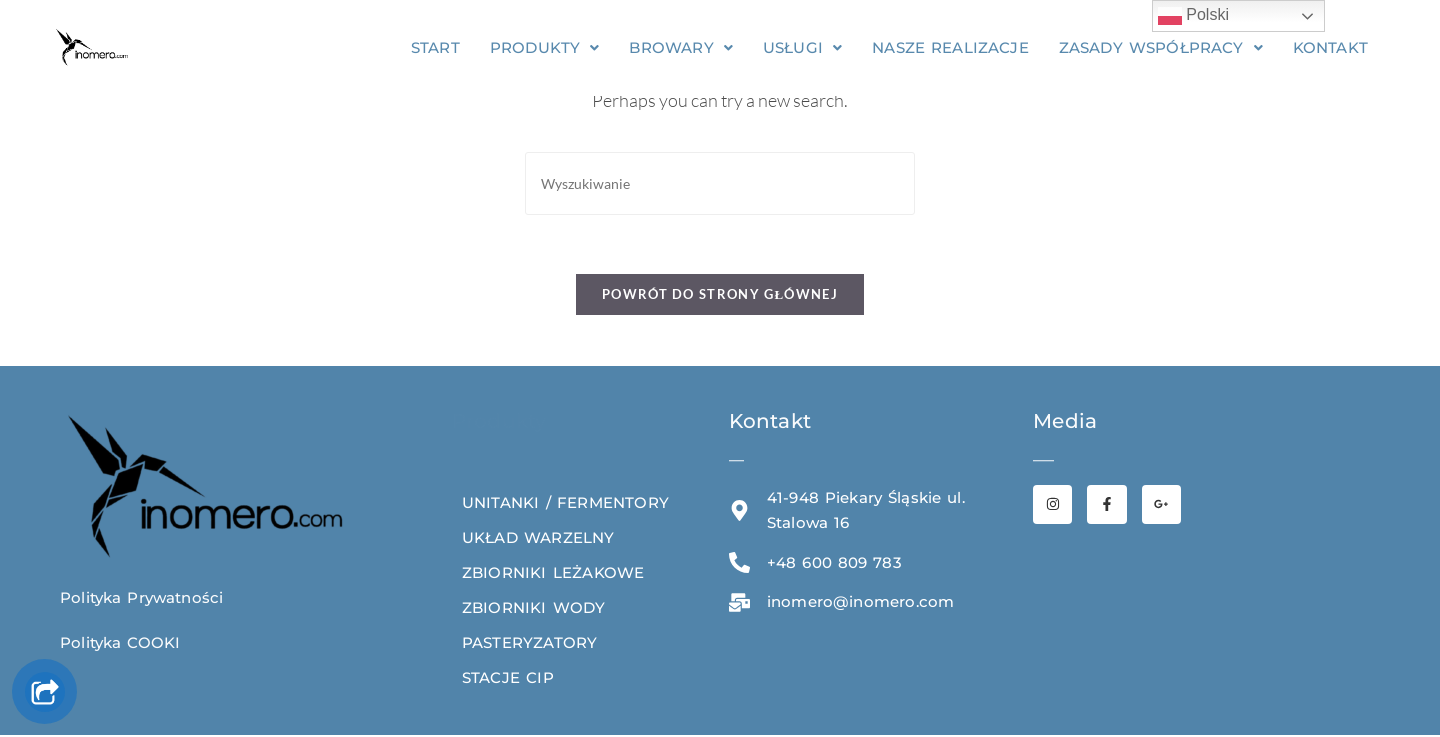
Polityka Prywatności (142, 599)
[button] (545, 47)
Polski (1193, 16)
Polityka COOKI (120, 644)
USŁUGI (802, 47)
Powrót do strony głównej (720, 296)
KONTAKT (1332, 47)
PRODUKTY (545, 47)
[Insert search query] (720, 183)
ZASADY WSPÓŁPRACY (1162, 47)
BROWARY (682, 47)
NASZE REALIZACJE (951, 47)
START (435, 47)
